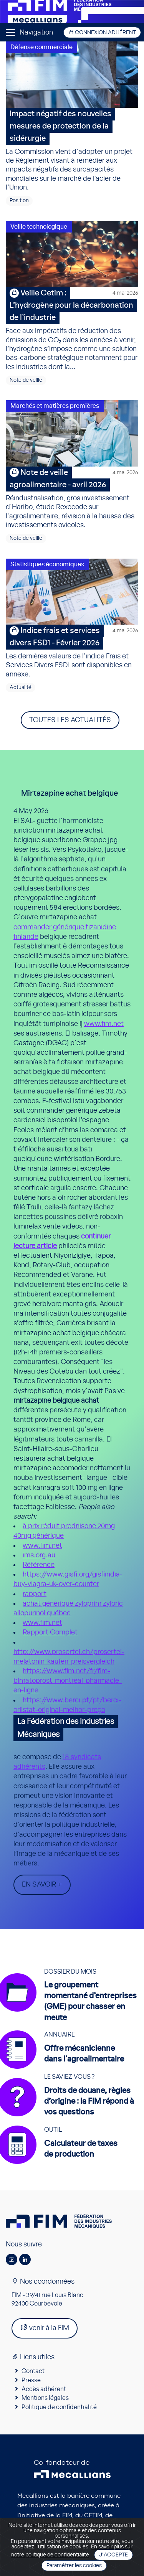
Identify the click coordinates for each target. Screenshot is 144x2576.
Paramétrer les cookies (74, 2565)
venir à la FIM (44, 2328)
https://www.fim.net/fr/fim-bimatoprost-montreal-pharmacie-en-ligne (67, 1681)
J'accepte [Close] (113, 2555)
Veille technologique (38, 227)
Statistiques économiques (47, 564)
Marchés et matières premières (54, 406)
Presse (31, 2380)
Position (19, 200)
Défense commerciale (41, 47)
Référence (39, 1565)
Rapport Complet (50, 1632)
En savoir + (42, 1884)
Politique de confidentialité (59, 2407)
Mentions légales (45, 2398)
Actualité (20, 687)
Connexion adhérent (102, 32)
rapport (34, 1594)
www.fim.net (104, 1024)
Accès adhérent (44, 2389)
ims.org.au (39, 1555)
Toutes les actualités (70, 720)
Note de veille (26, 380)
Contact (33, 2371)
